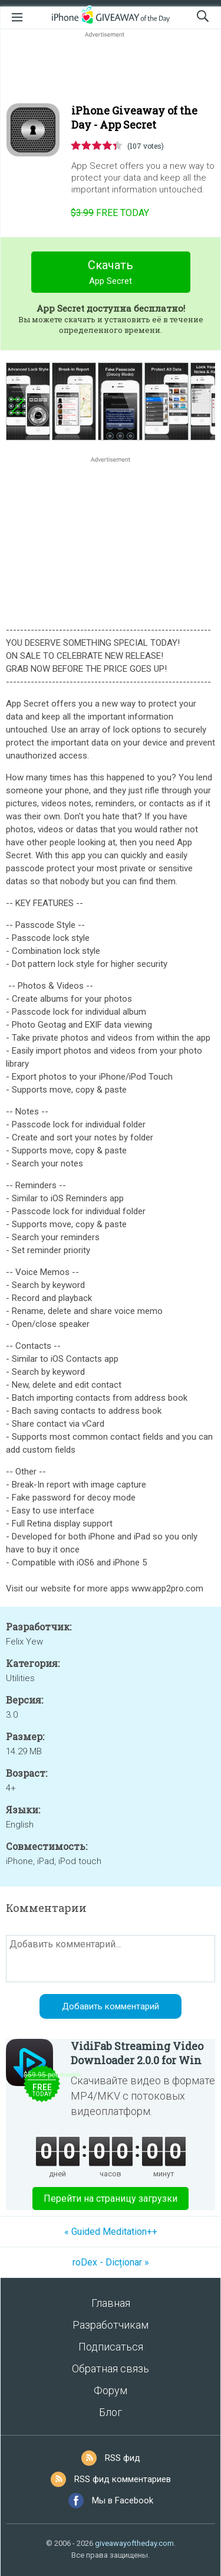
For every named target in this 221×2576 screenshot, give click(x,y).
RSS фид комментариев (122, 2479)
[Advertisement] (110, 68)
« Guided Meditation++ (110, 2231)
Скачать (110, 273)
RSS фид (122, 2458)
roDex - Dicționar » (110, 2262)
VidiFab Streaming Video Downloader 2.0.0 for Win (137, 2053)
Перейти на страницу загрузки (110, 2198)
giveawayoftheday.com (134, 2543)
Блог (110, 2412)
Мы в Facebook (122, 2500)
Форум (110, 2390)
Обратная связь (110, 2368)
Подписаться (110, 2346)
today (110, 212)
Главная (110, 2303)
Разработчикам (110, 2325)
